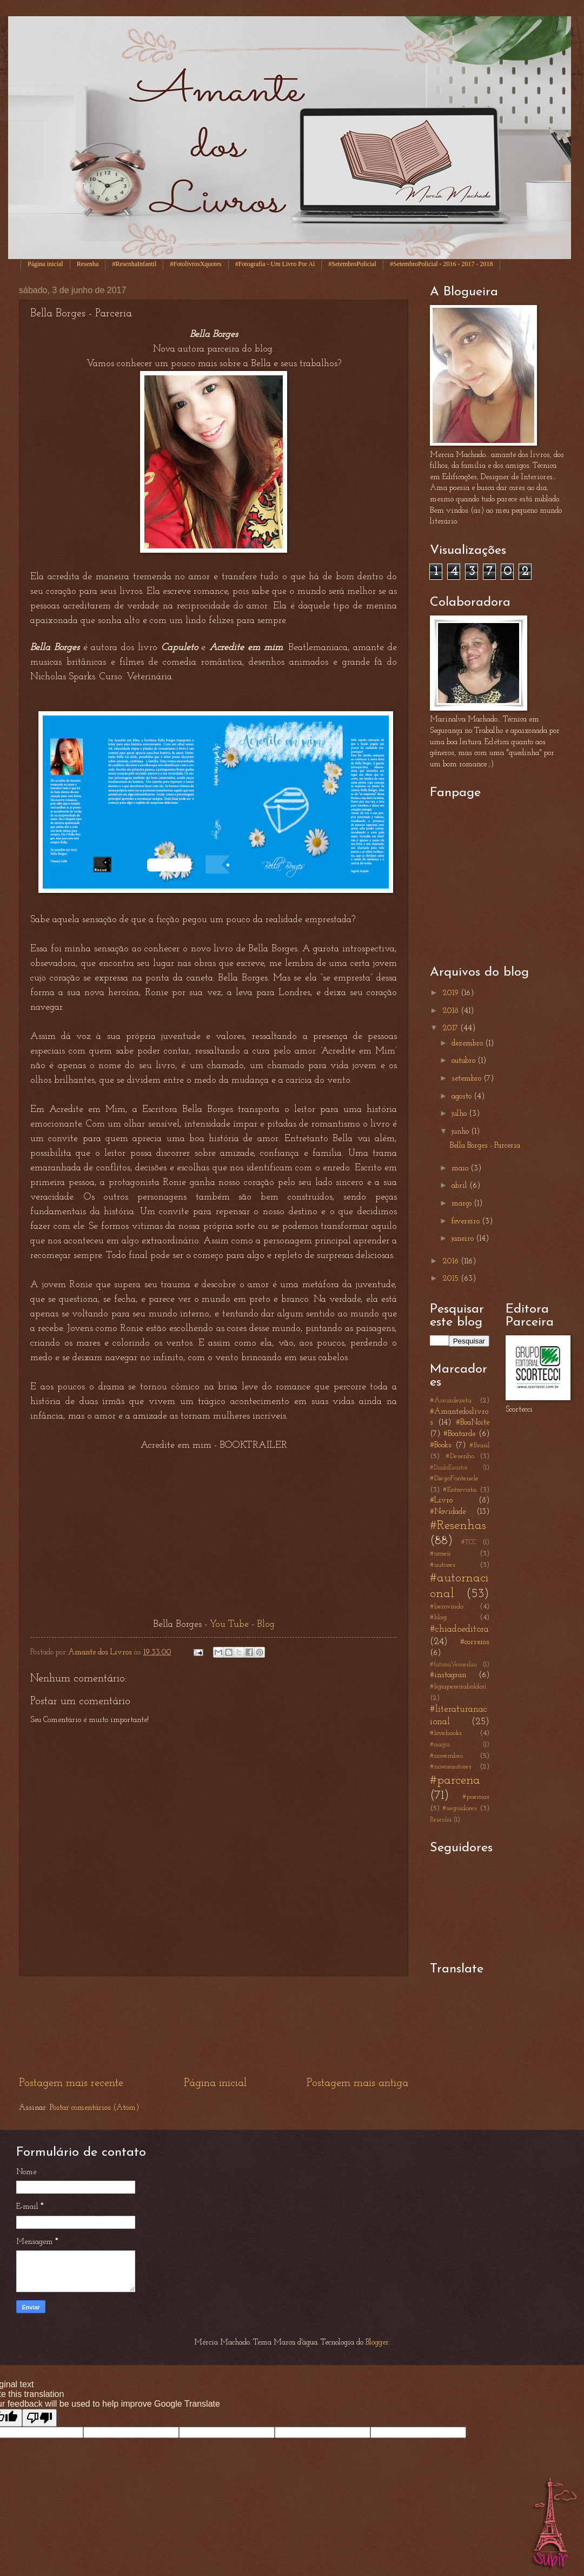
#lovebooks (446, 1733)
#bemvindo (446, 1606)
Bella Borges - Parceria (485, 1146)
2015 (451, 1279)
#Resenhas (458, 1525)
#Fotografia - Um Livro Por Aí (275, 264)
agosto (463, 1096)
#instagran (448, 1675)
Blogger (377, 2343)
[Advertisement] (214, 2026)
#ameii (440, 1553)
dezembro (468, 1043)
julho (460, 1114)
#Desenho (460, 1456)
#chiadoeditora (459, 1629)
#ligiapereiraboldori (458, 1686)
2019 (451, 993)
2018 (451, 1011)
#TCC (468, 1542)
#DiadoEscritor (449, 1468)
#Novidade (448, 1512)
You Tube (229, 1624)
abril (460, 1186)
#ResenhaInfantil (134, 264)
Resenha (88, 264)
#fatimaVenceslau (453, 1664)
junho (461, 1132)
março (463, 1204)
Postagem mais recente (71, 2083)
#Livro (441, 1500)
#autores (442, 1564)
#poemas (475, 1796)
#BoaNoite (472, 1423)
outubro (464, 1061)
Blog (266, 1624)
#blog (438, 1617)
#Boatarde (459, 1434)
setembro (467, 1079)
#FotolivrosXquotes (195, 264)
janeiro (464, 1239)
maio (461, 1168)
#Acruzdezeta (451, 1400)
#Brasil (479, 1445)
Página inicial (45, 264)
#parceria (455, 1780)
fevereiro (467, 1221)
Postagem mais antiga (357, 2083)
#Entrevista (459, 1489)
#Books (441, 1445)
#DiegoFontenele (454, 1478)
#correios (474, 1642)
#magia (440, 1744)
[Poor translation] (39, 2418)
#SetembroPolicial (352, 264)
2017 (451, 1028)
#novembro (446, 1755)
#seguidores (459, 1808)
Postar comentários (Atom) (94, 2108)
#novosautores (451, 1766)
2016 (451, 1261)
